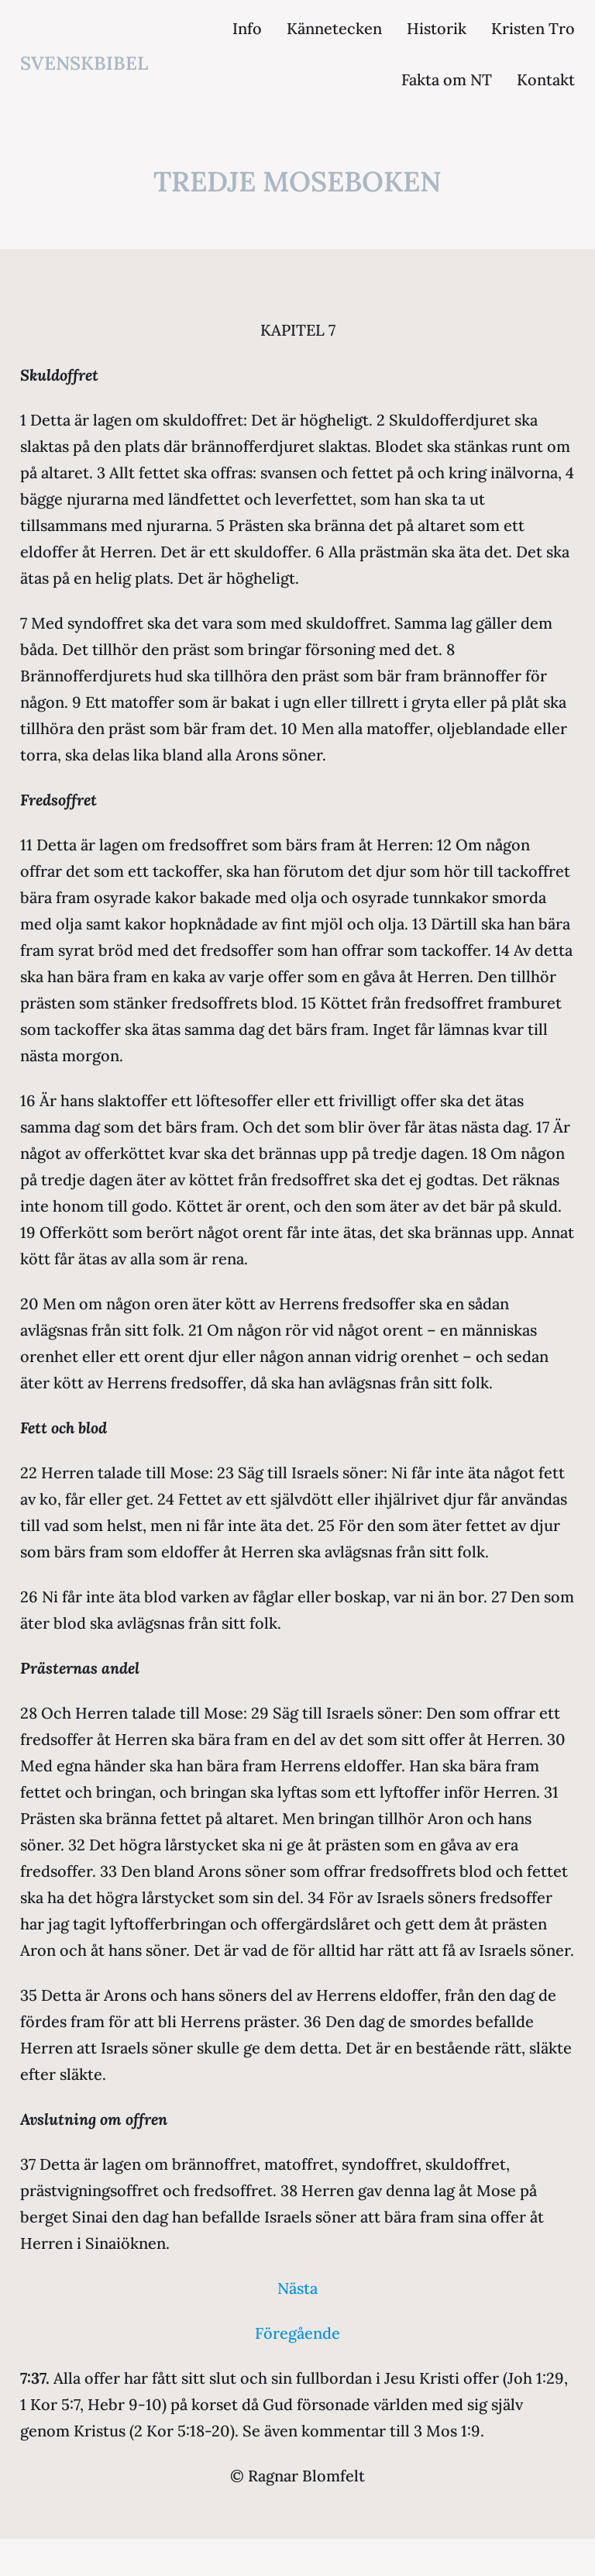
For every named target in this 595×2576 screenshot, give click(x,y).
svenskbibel (84, 63)
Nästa (297, 2288)
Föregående (297, 2333)
